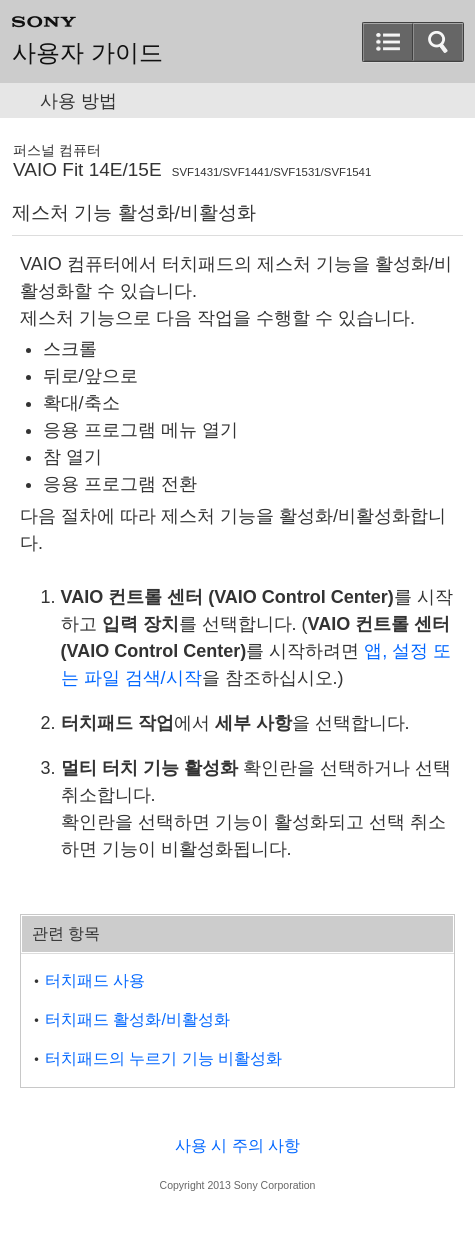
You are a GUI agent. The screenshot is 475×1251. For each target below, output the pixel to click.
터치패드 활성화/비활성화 (137, 1019)
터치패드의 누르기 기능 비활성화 (163, 1058)
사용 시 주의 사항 (237, 1145)
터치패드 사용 (95, 980)
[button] (388, 42)
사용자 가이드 (87, 53)
